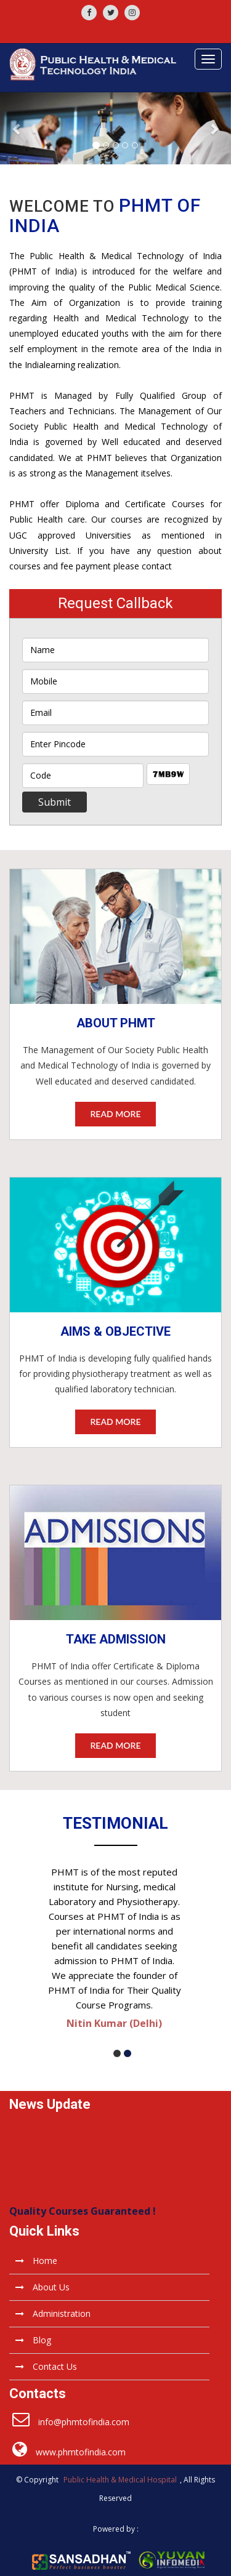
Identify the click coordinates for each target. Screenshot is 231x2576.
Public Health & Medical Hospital (120, 2479)
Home (36, 2260)
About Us (42, 2287)
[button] (17, 128)
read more (115, 1114)
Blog (33, 2340)
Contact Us (46, 2366)
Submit (54, 802)
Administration (53, 2313)
